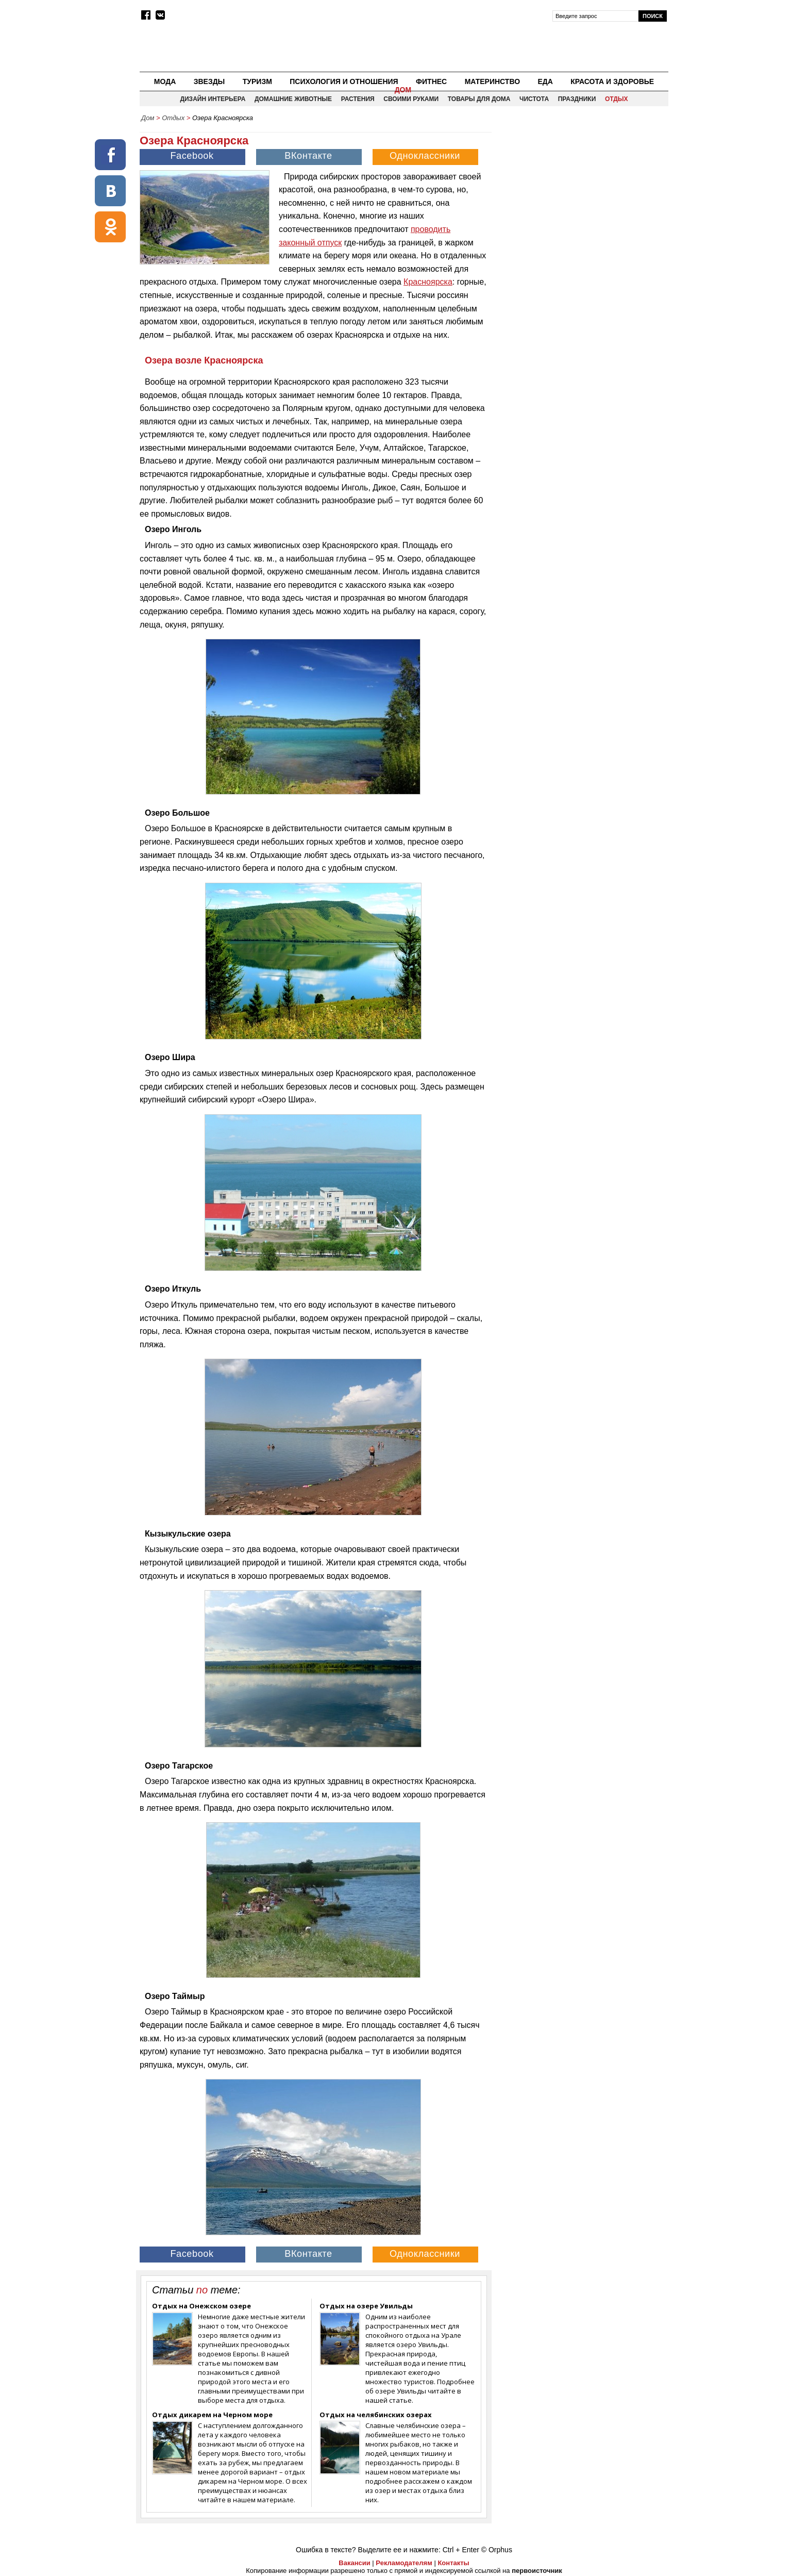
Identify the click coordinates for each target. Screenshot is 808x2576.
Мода (165, 81)
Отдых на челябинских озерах (375, 2414)
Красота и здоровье (612, 81)
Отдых (616, 99)
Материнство (492, 81)
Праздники (577, 99)
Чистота (534, 99)
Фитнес (431, 81)
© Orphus (496, 2550)
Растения (358, 99)
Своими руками (411, 99)
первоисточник (537, 2570)
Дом (403, 90)
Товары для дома (479, 99)
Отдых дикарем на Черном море (212, 2414)
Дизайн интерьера (212, 99)
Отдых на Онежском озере (201, 2305)
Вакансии (354, 2563)
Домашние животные (293, 99)
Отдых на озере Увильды (366, 2305)
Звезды (209, 81)
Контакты (453, 2563)
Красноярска (427, 281)
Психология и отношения (344, 81)
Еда (544, 81)
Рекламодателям (404, 2563)
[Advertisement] (580, 199)
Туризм (257, 81)
